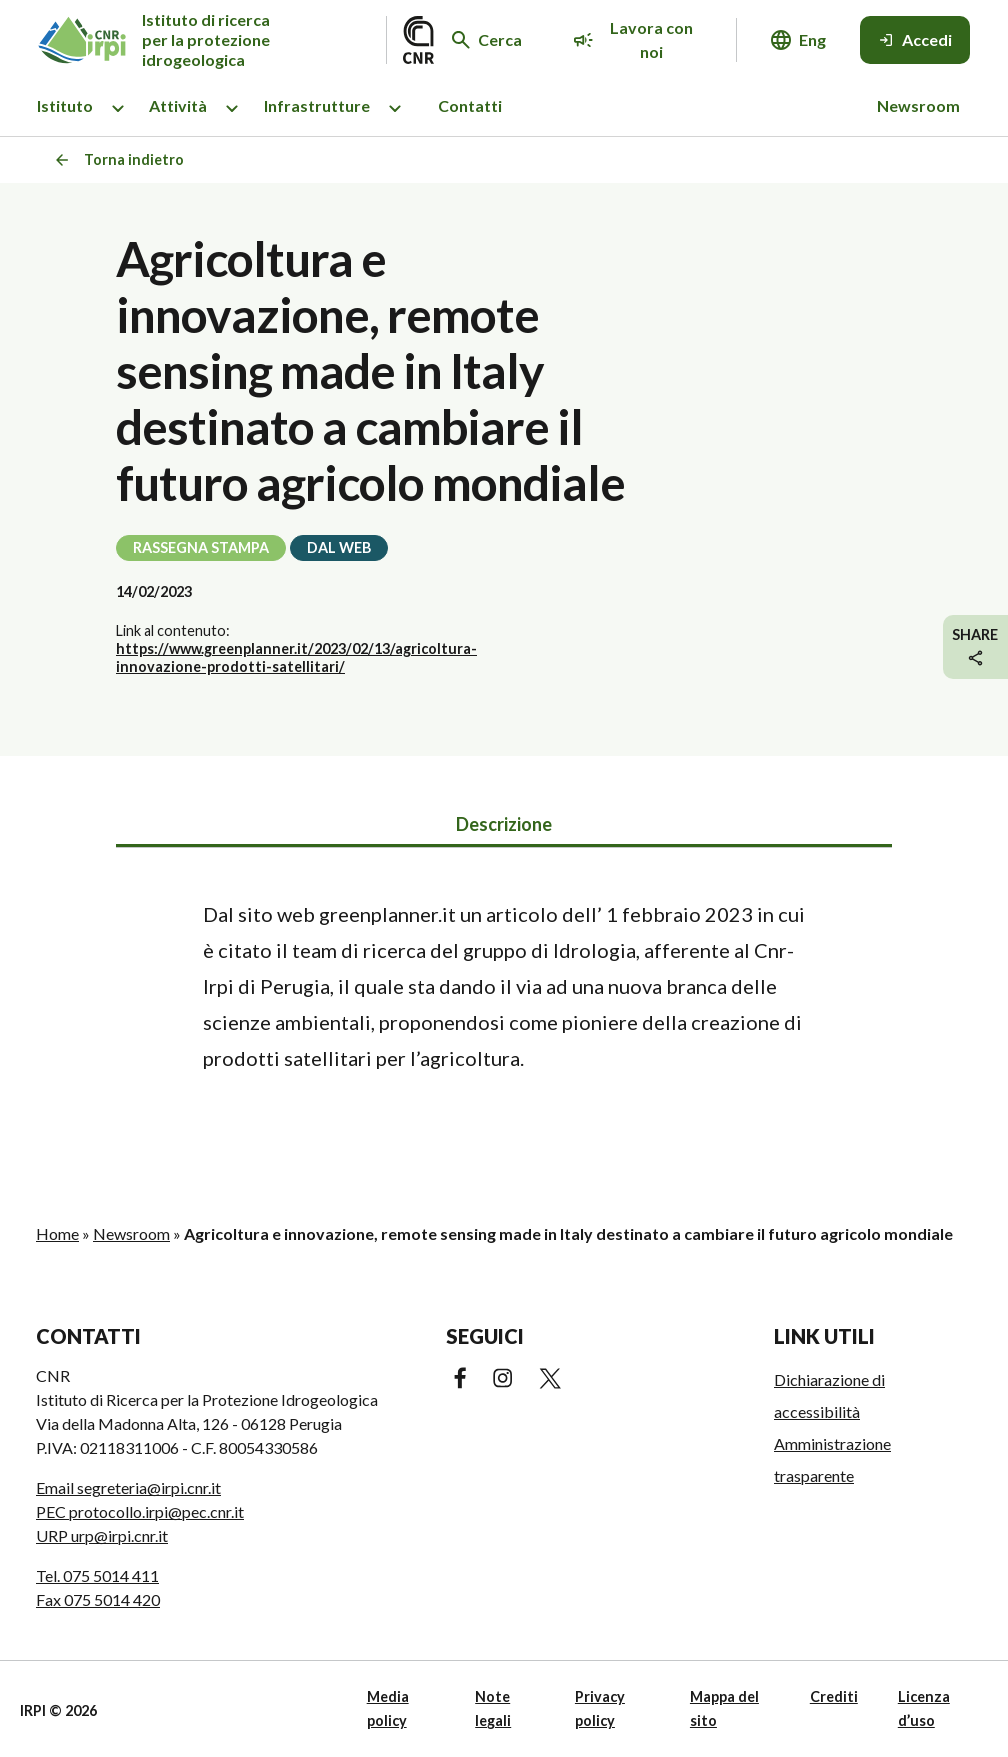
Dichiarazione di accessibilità (829, 1395)
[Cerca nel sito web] (487, 40)
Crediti (834, 1696)
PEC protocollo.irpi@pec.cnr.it (140, 1511)
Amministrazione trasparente (832, 1459)
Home (57, 1233)
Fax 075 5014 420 (98, 1599)
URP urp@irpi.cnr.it (102, 1535)
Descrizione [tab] (504, 824)
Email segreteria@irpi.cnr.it (128, 1487)
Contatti (470, 105)
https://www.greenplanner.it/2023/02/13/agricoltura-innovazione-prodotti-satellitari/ (296, 657)
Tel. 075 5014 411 (97, 1575)
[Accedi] (915, 40)
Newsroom (918, 105)
